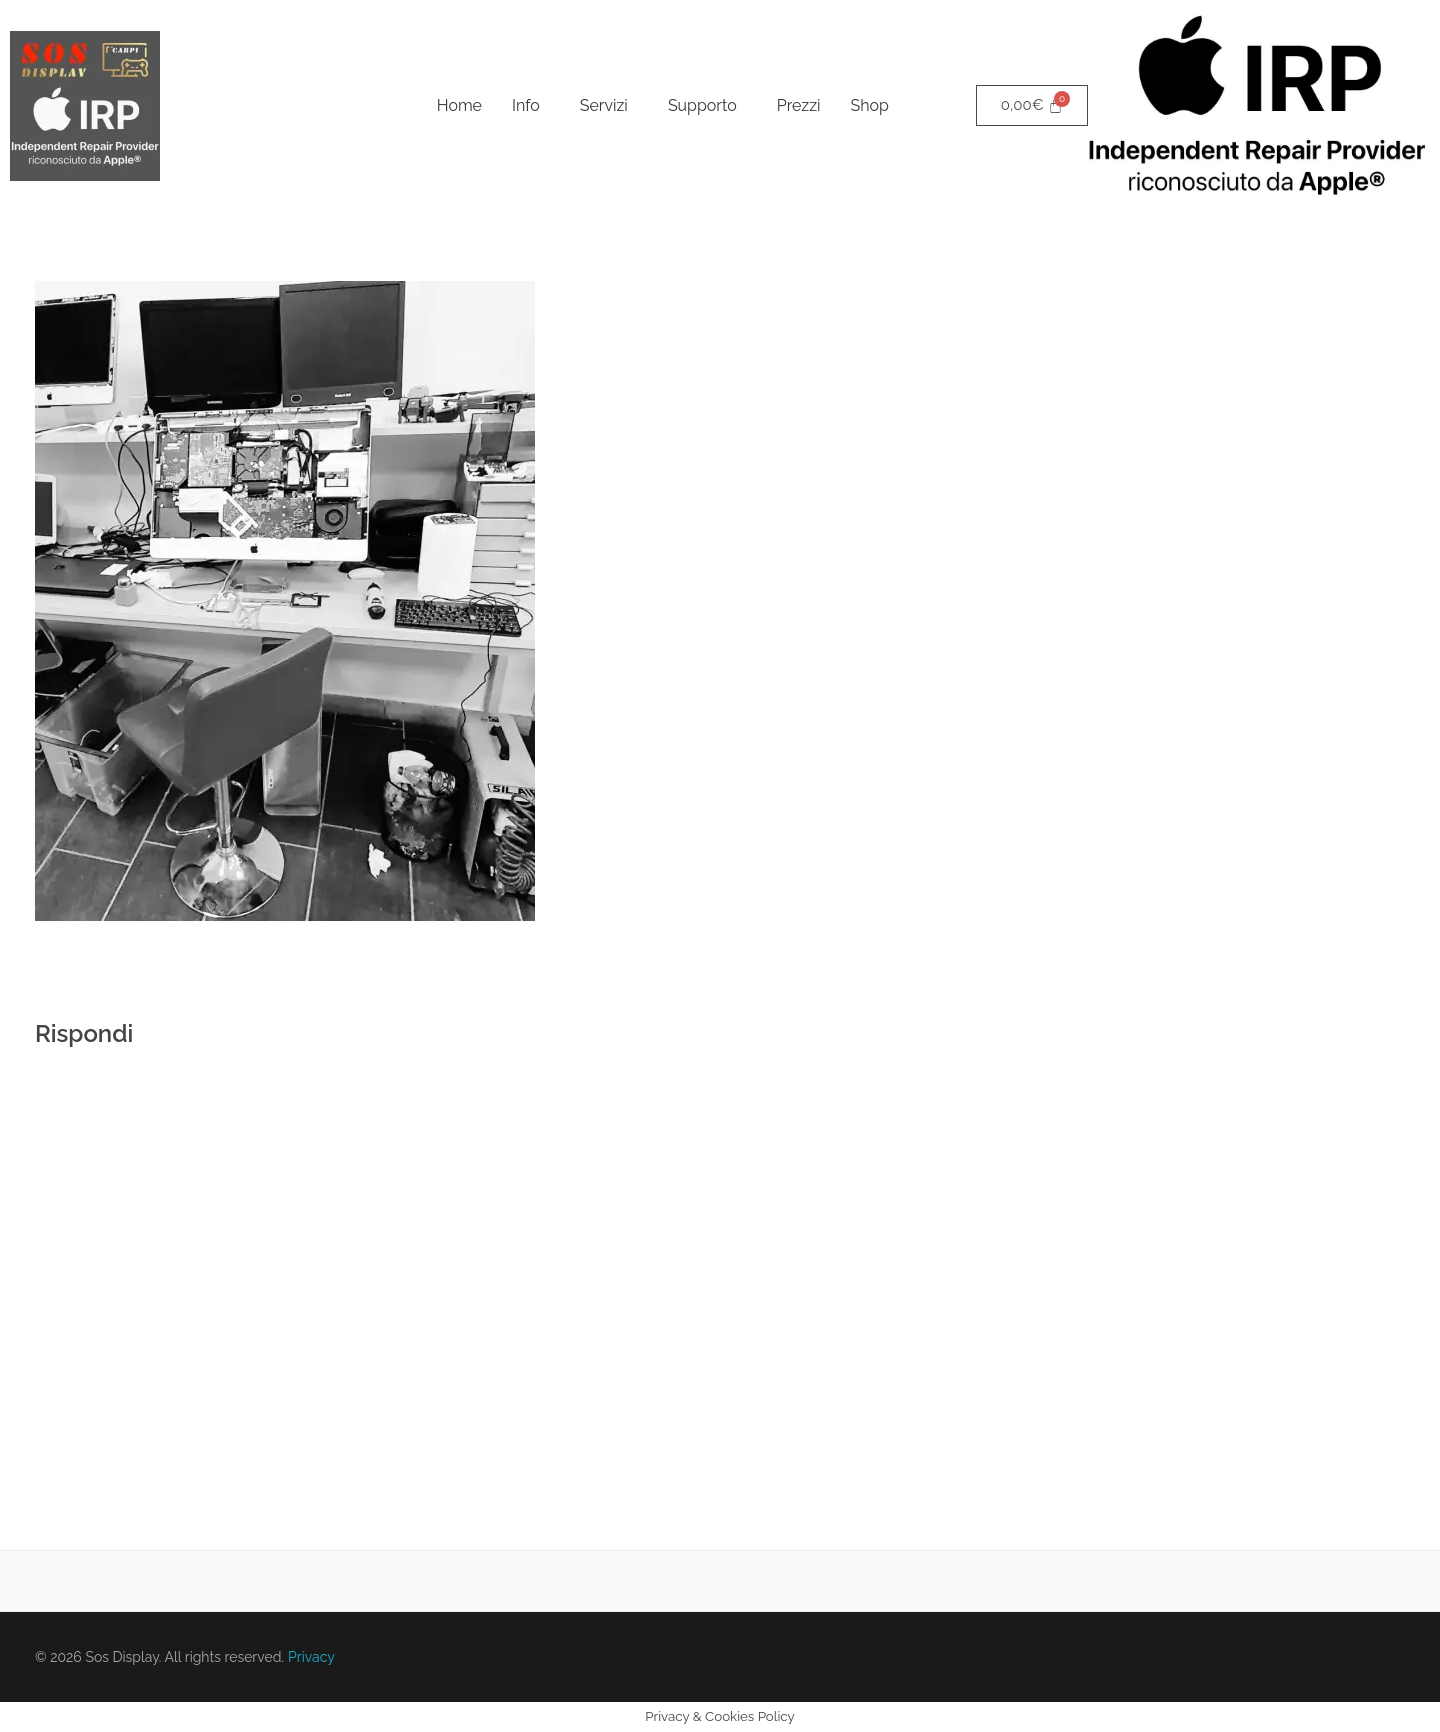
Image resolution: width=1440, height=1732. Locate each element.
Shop (870, 105)
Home (459, 105)
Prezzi (799, 105)
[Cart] (1032, 105)
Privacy (311, 1657)
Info (526, 105)
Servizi (604, 105)
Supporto (702, 105)
